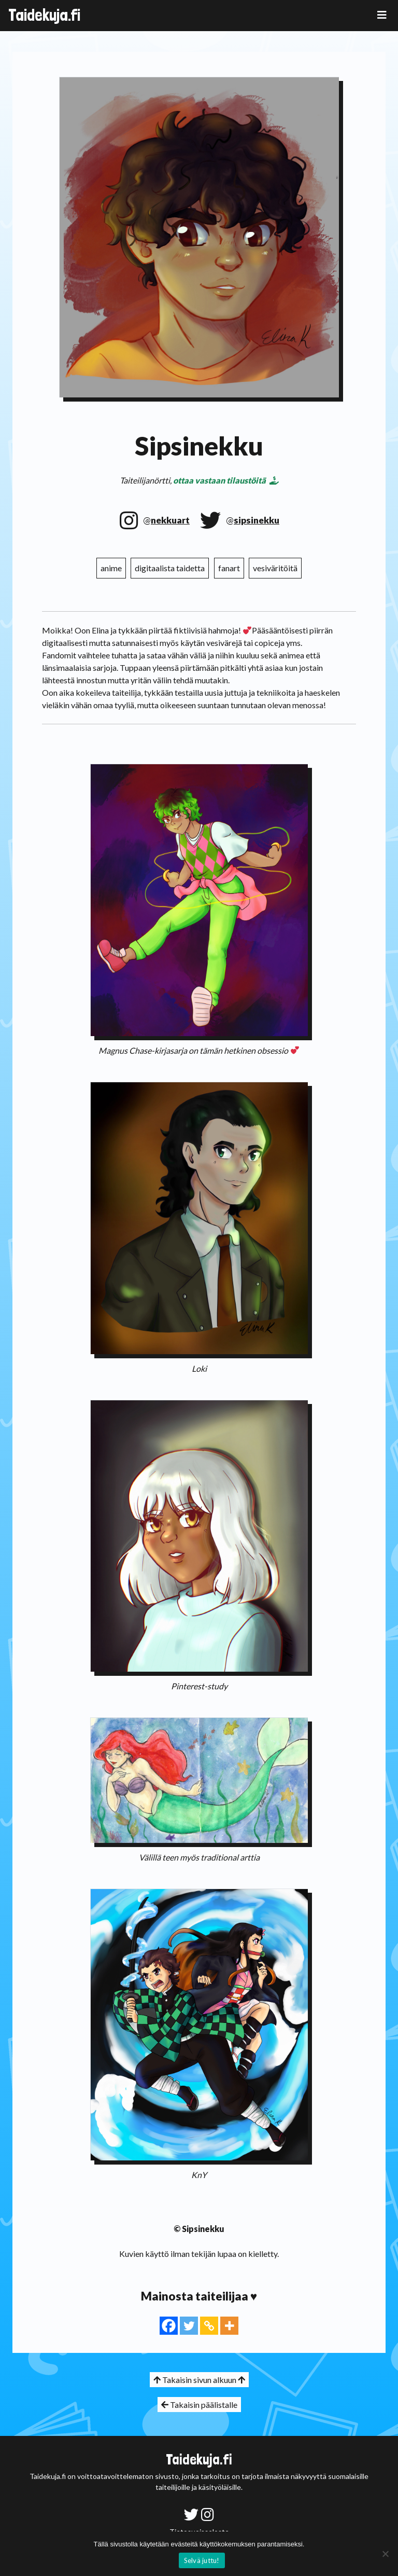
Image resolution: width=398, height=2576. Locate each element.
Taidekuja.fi (44, 15)
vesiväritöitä (275, 568)
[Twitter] (189, 2326)
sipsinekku (256, 520)
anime (111, 568)
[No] (385, 2554)
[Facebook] (169, 2326)
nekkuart (170, 520)
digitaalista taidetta (170, 568)
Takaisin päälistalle (199, 2404)
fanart (229, 568)
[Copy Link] (209, 2326)
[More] (229, 2326)
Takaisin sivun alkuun (199, 2380)
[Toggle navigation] (382, 14)
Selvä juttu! (202, 2560)
